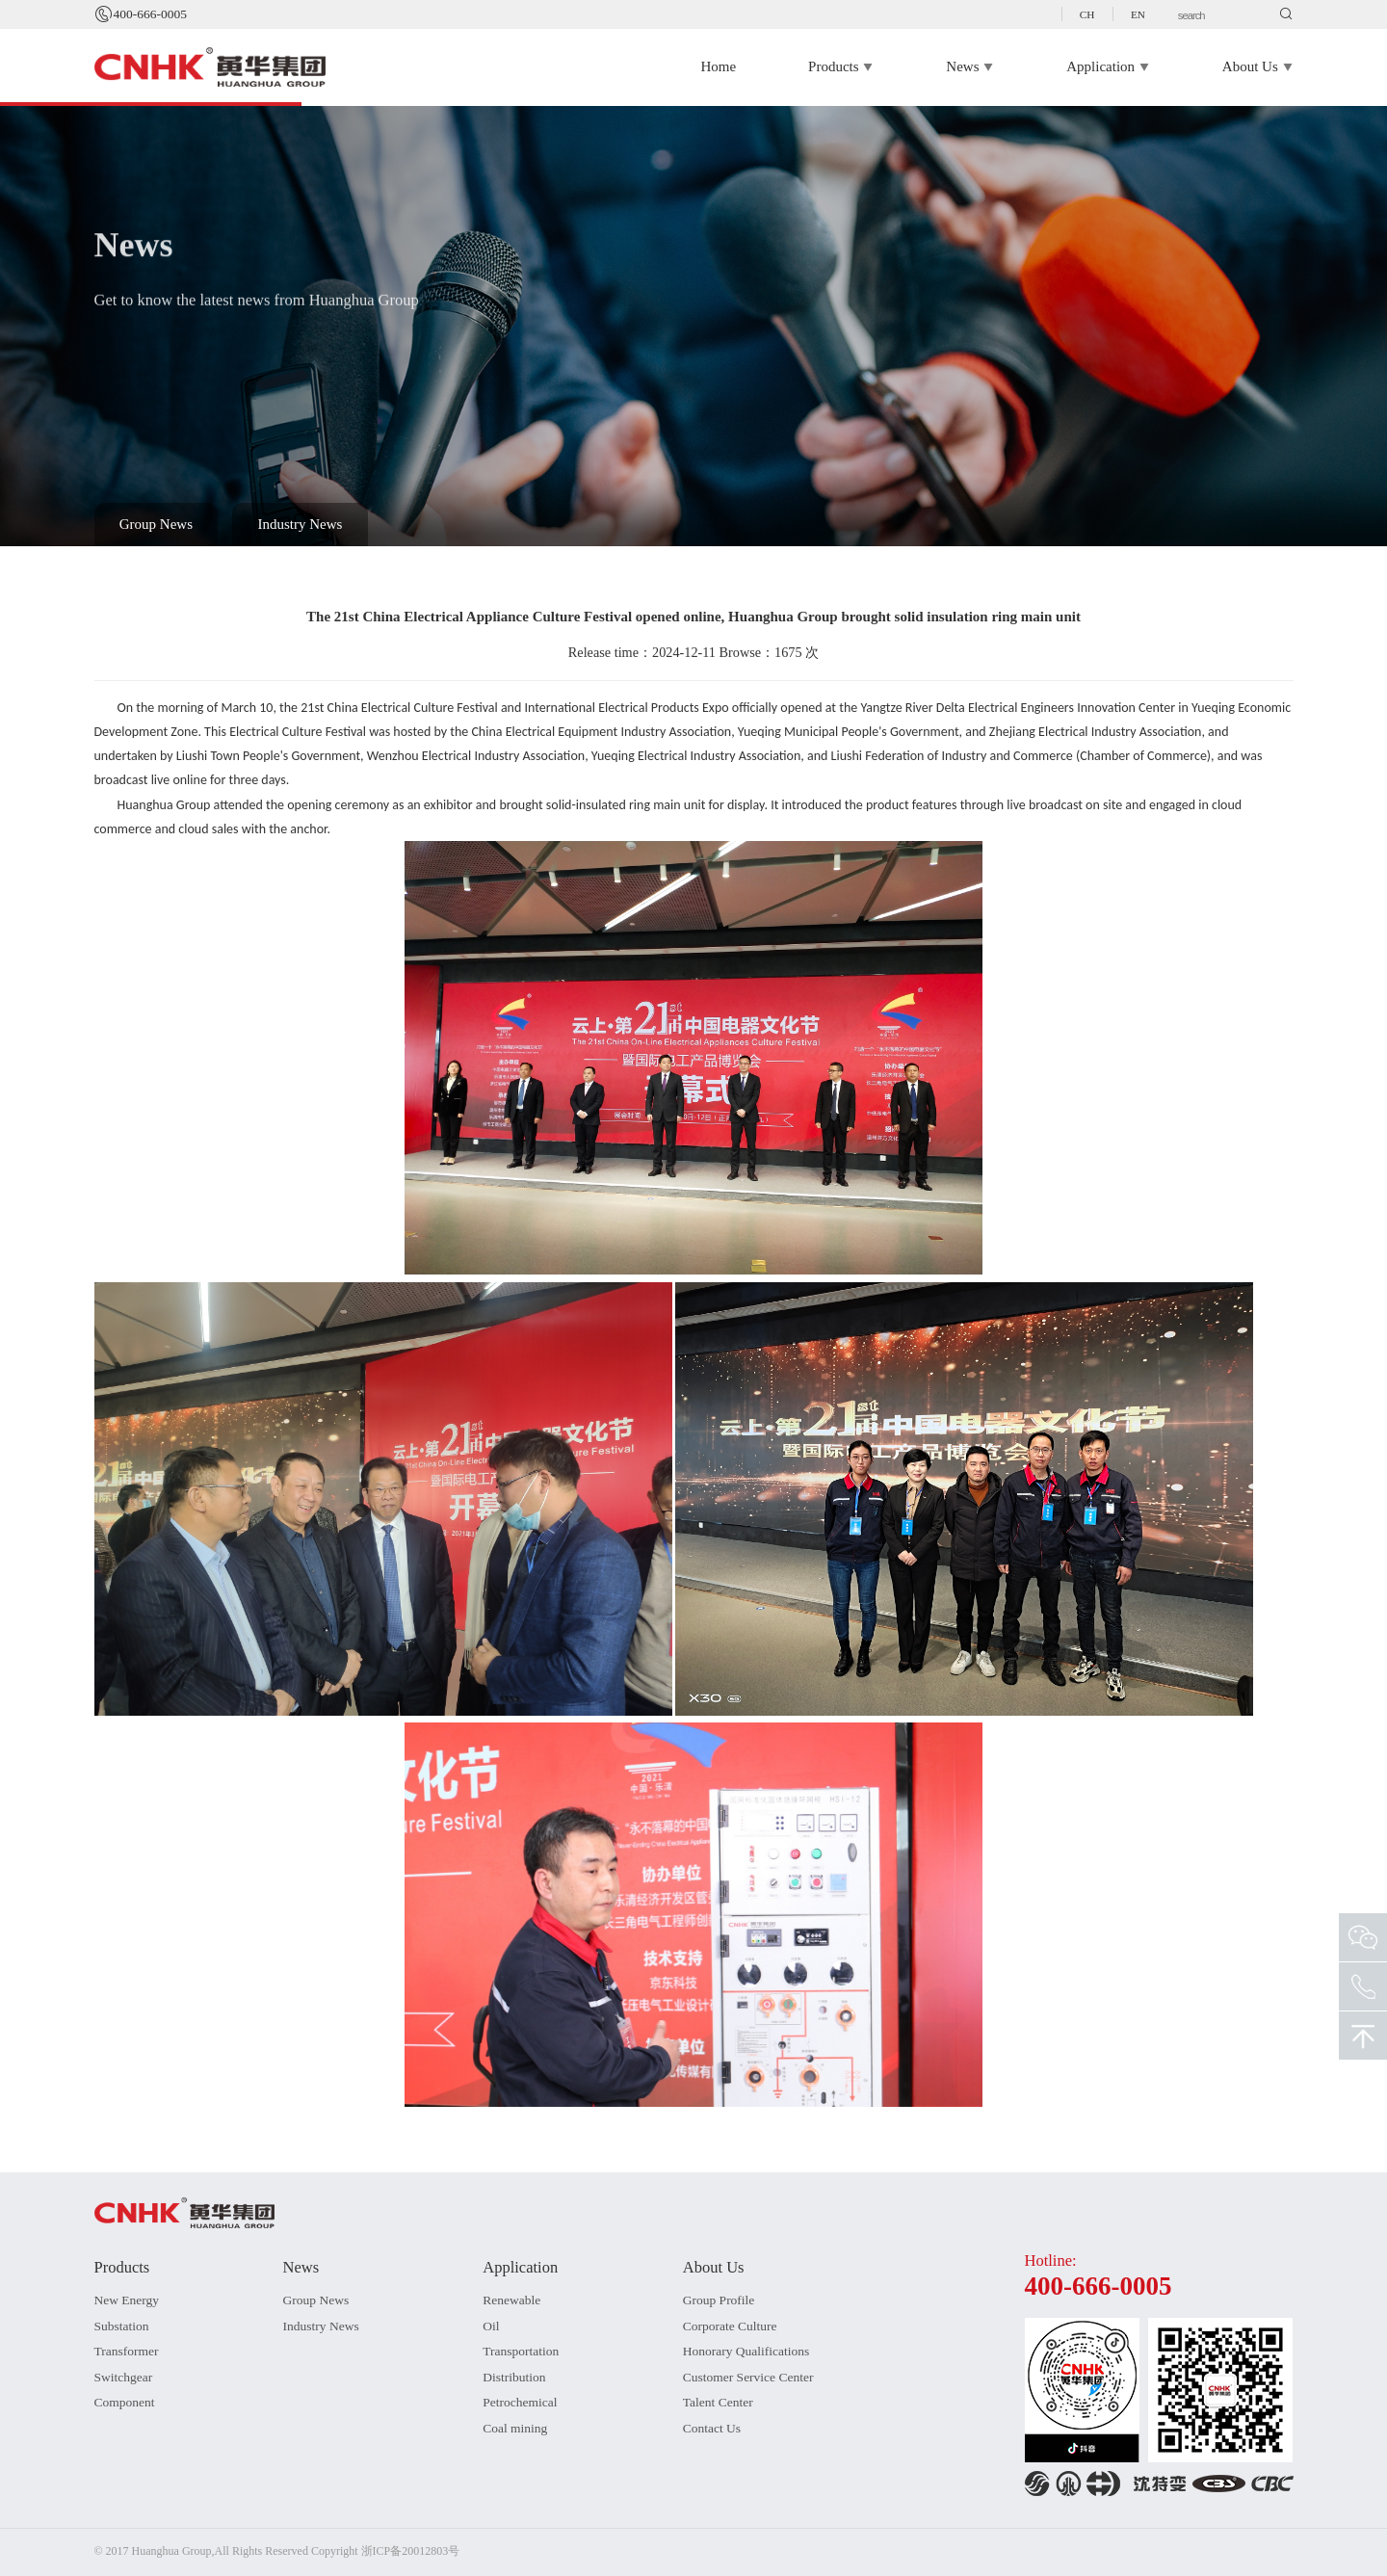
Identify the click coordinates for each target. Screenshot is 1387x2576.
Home (718, 66)
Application (1108, 67)
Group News (156, 524)
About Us (1258, 67)
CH (1087, 14)
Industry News (300, 524)
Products (841, 67)
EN (1138, 14)
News (970, 67)
